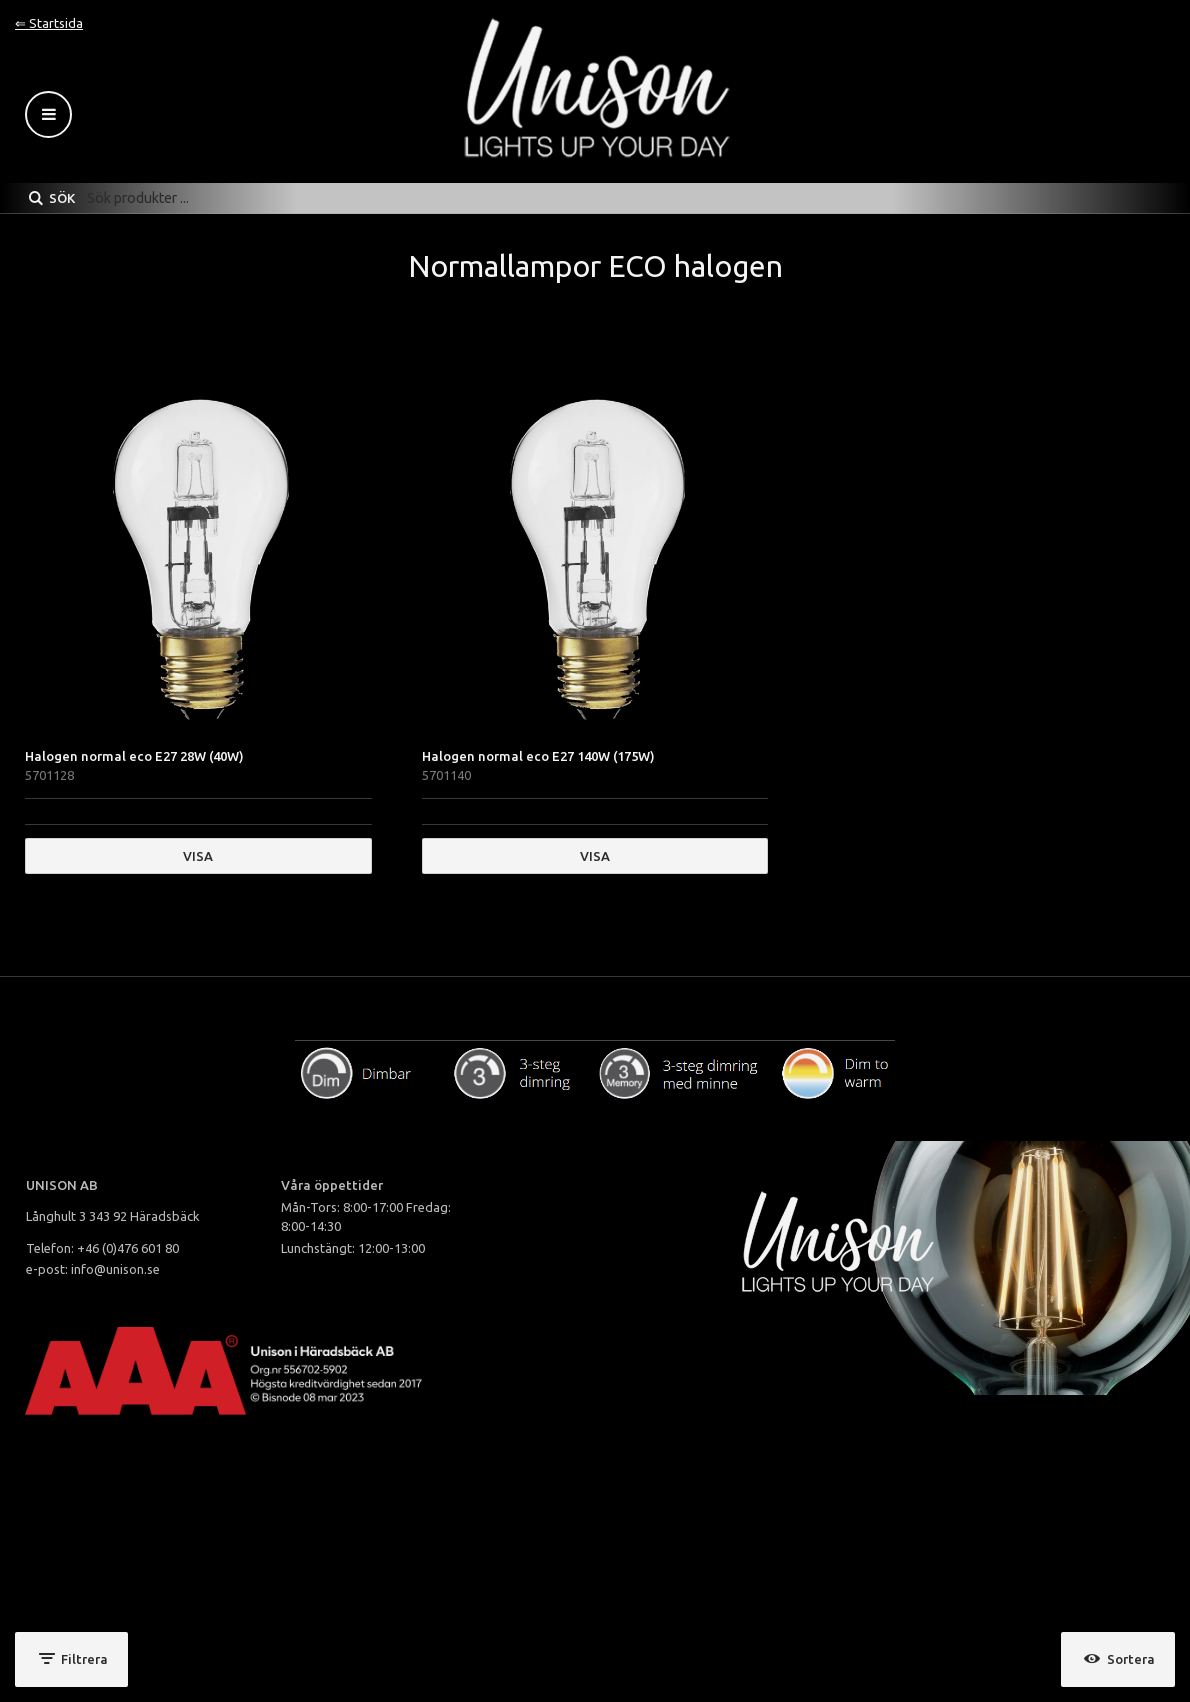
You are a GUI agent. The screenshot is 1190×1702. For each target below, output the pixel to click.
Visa (198, 856)
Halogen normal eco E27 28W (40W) (134, 756)
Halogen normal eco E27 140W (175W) (538, 756)
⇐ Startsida (49, 23)
